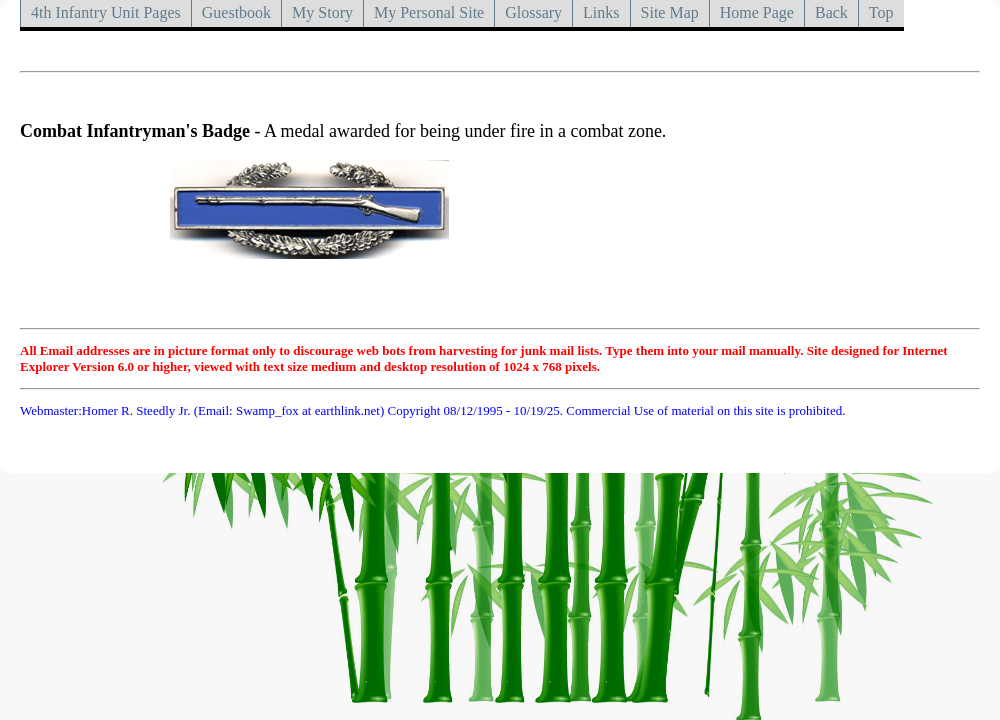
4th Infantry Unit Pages (106, 12)
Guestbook (236, 12)
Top (881, 12)
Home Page (757, 12)
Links (601, 12)
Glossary (533, 12)
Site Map (670, 12)
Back (831, 12)
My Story (322, 12)
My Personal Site (429, 12)
